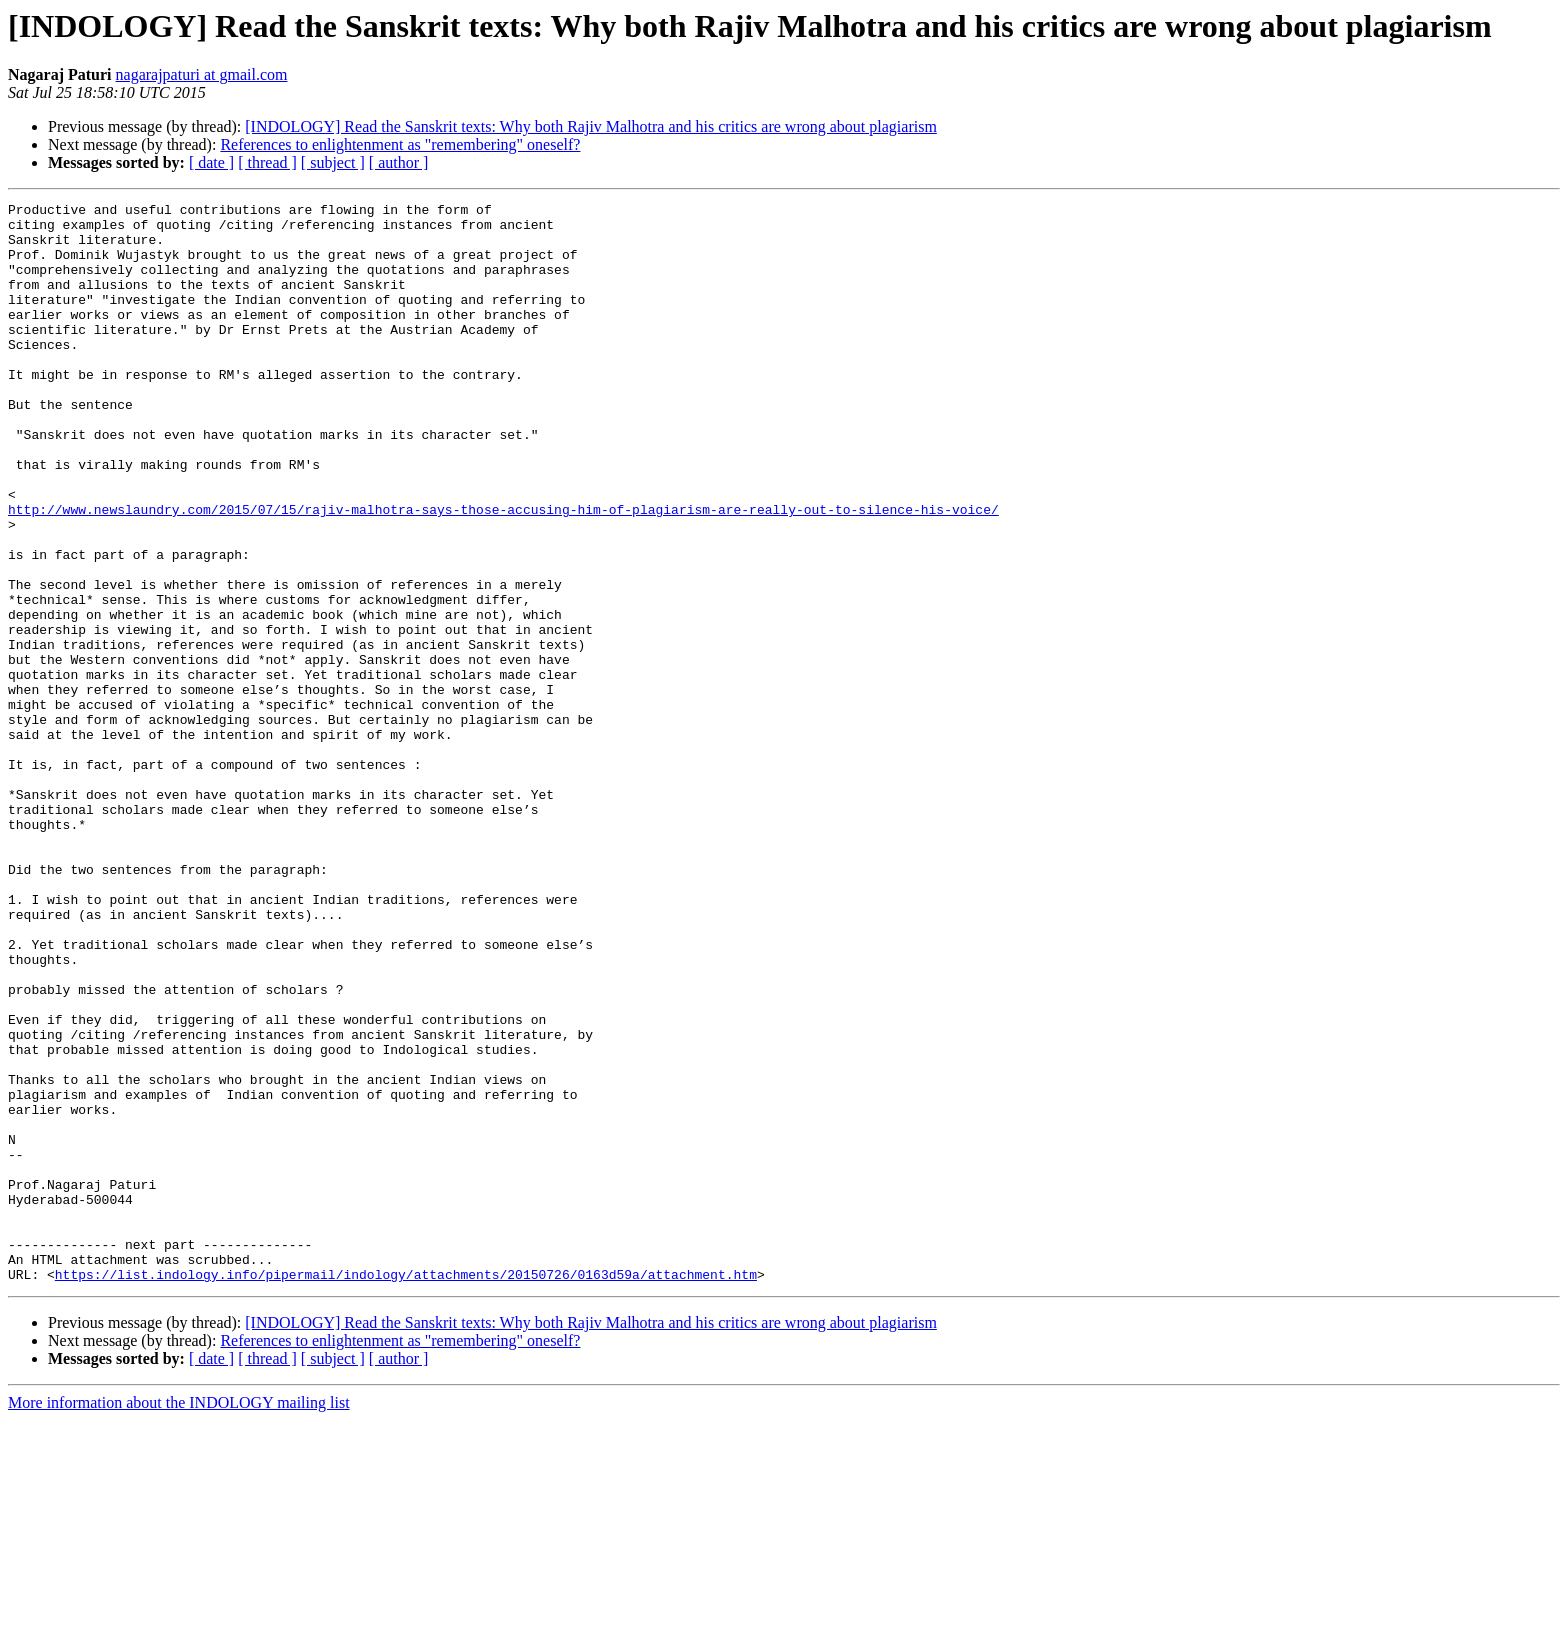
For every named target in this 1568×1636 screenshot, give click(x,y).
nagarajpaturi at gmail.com (202, 74)
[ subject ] (333, 162)
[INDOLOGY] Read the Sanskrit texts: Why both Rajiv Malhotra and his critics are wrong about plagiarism (591, 126)
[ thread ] (267, 162)
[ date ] (211, 162)
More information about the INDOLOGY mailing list (179, 1618)
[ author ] (399, 162)
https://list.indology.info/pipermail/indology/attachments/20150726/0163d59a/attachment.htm (406, 1490)
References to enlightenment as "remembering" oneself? (400, 144)
